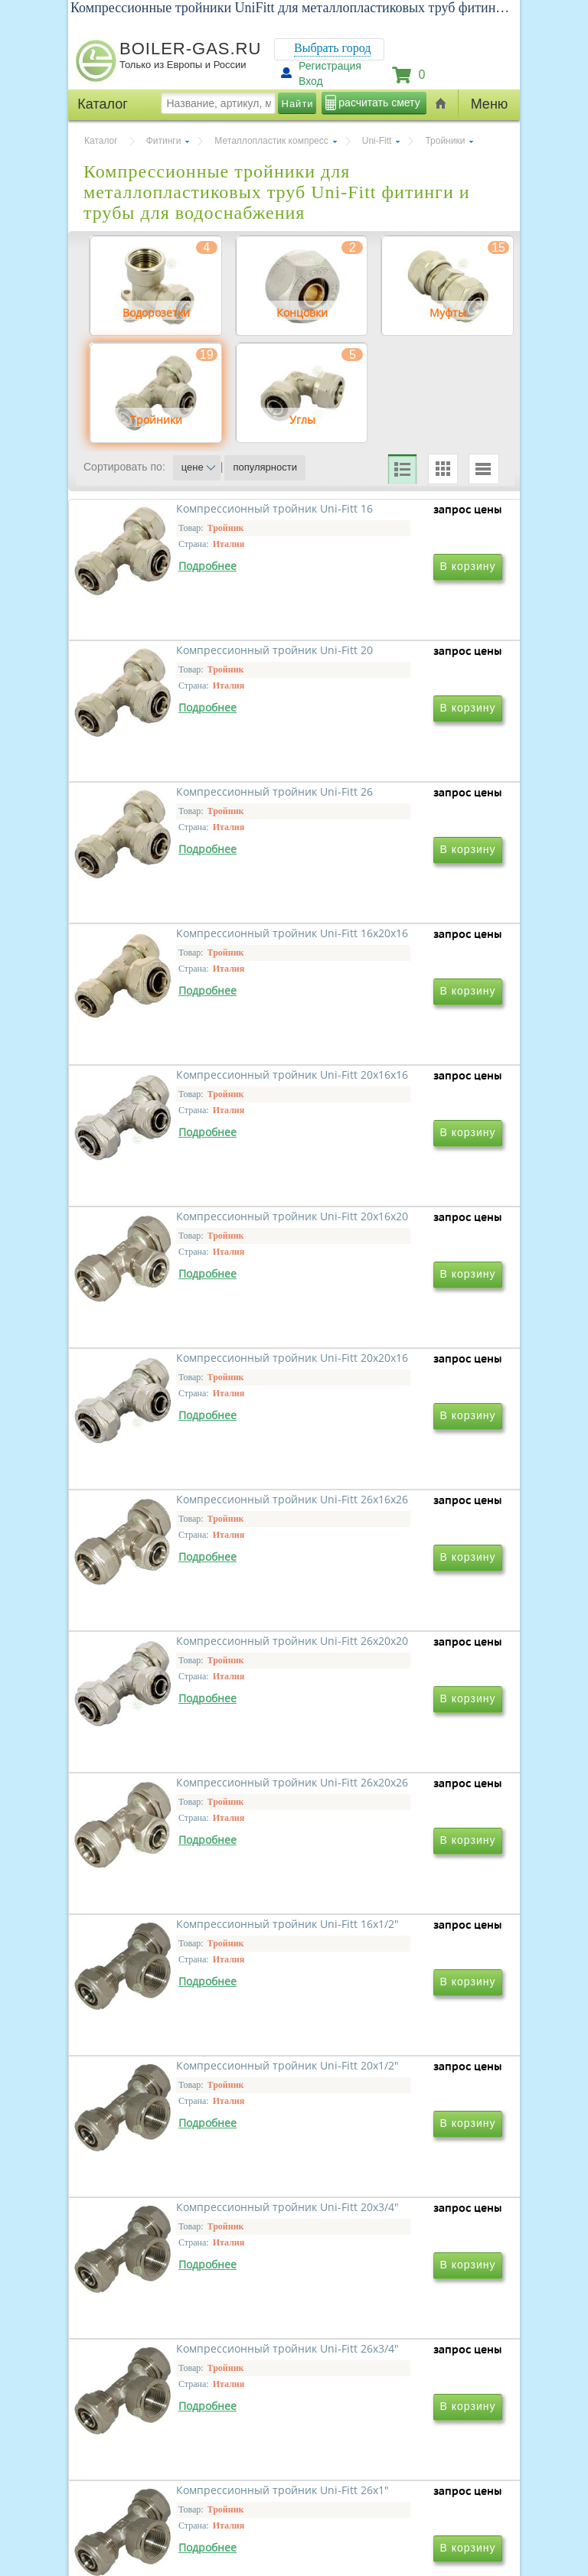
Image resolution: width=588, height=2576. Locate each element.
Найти (298, 103)
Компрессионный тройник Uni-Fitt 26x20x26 (388, 1545)
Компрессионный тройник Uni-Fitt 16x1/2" (180, 1765)
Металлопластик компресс (271, 140)
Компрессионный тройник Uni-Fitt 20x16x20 (388, 1104)
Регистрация (330, 66)
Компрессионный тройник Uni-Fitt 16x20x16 (388, 884)
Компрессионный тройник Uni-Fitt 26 (180, 884)
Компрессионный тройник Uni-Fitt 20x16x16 (180, 1104)
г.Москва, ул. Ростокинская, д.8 (154, 2447)
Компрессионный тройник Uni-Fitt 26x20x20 (180, 1545)
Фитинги (163, 140)
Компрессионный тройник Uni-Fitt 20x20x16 (180, 1325)
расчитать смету (379, 102)
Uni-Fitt (377, 140)
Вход (311, 81)
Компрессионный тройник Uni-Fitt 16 (180, 664)
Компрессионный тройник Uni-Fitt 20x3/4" (180, 1986)
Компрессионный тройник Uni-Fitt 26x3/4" (388, 1986)
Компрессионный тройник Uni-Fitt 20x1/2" (388, 1765)
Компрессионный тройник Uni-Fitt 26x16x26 (388, 1325)
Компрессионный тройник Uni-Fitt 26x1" (180, 2206)
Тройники (445, 140)
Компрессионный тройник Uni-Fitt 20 (388, 664)
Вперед (357, 2276)
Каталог (101, 140)
